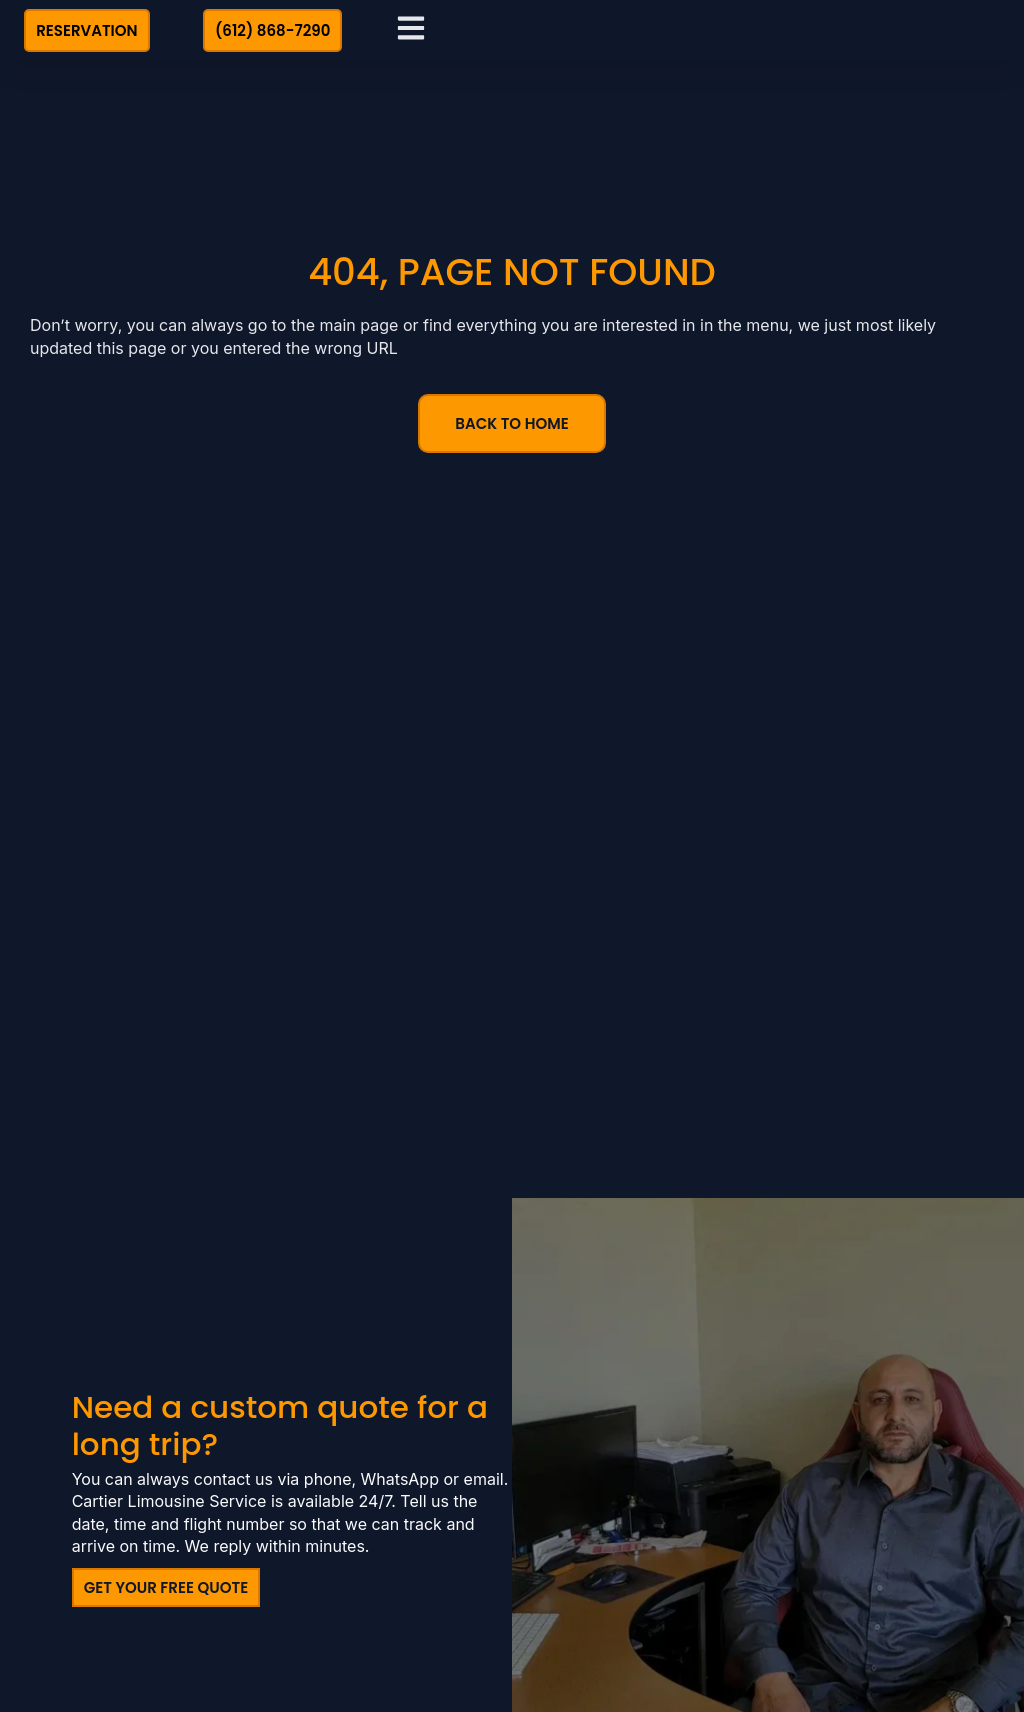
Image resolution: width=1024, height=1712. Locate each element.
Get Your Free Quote (166, 1584)
